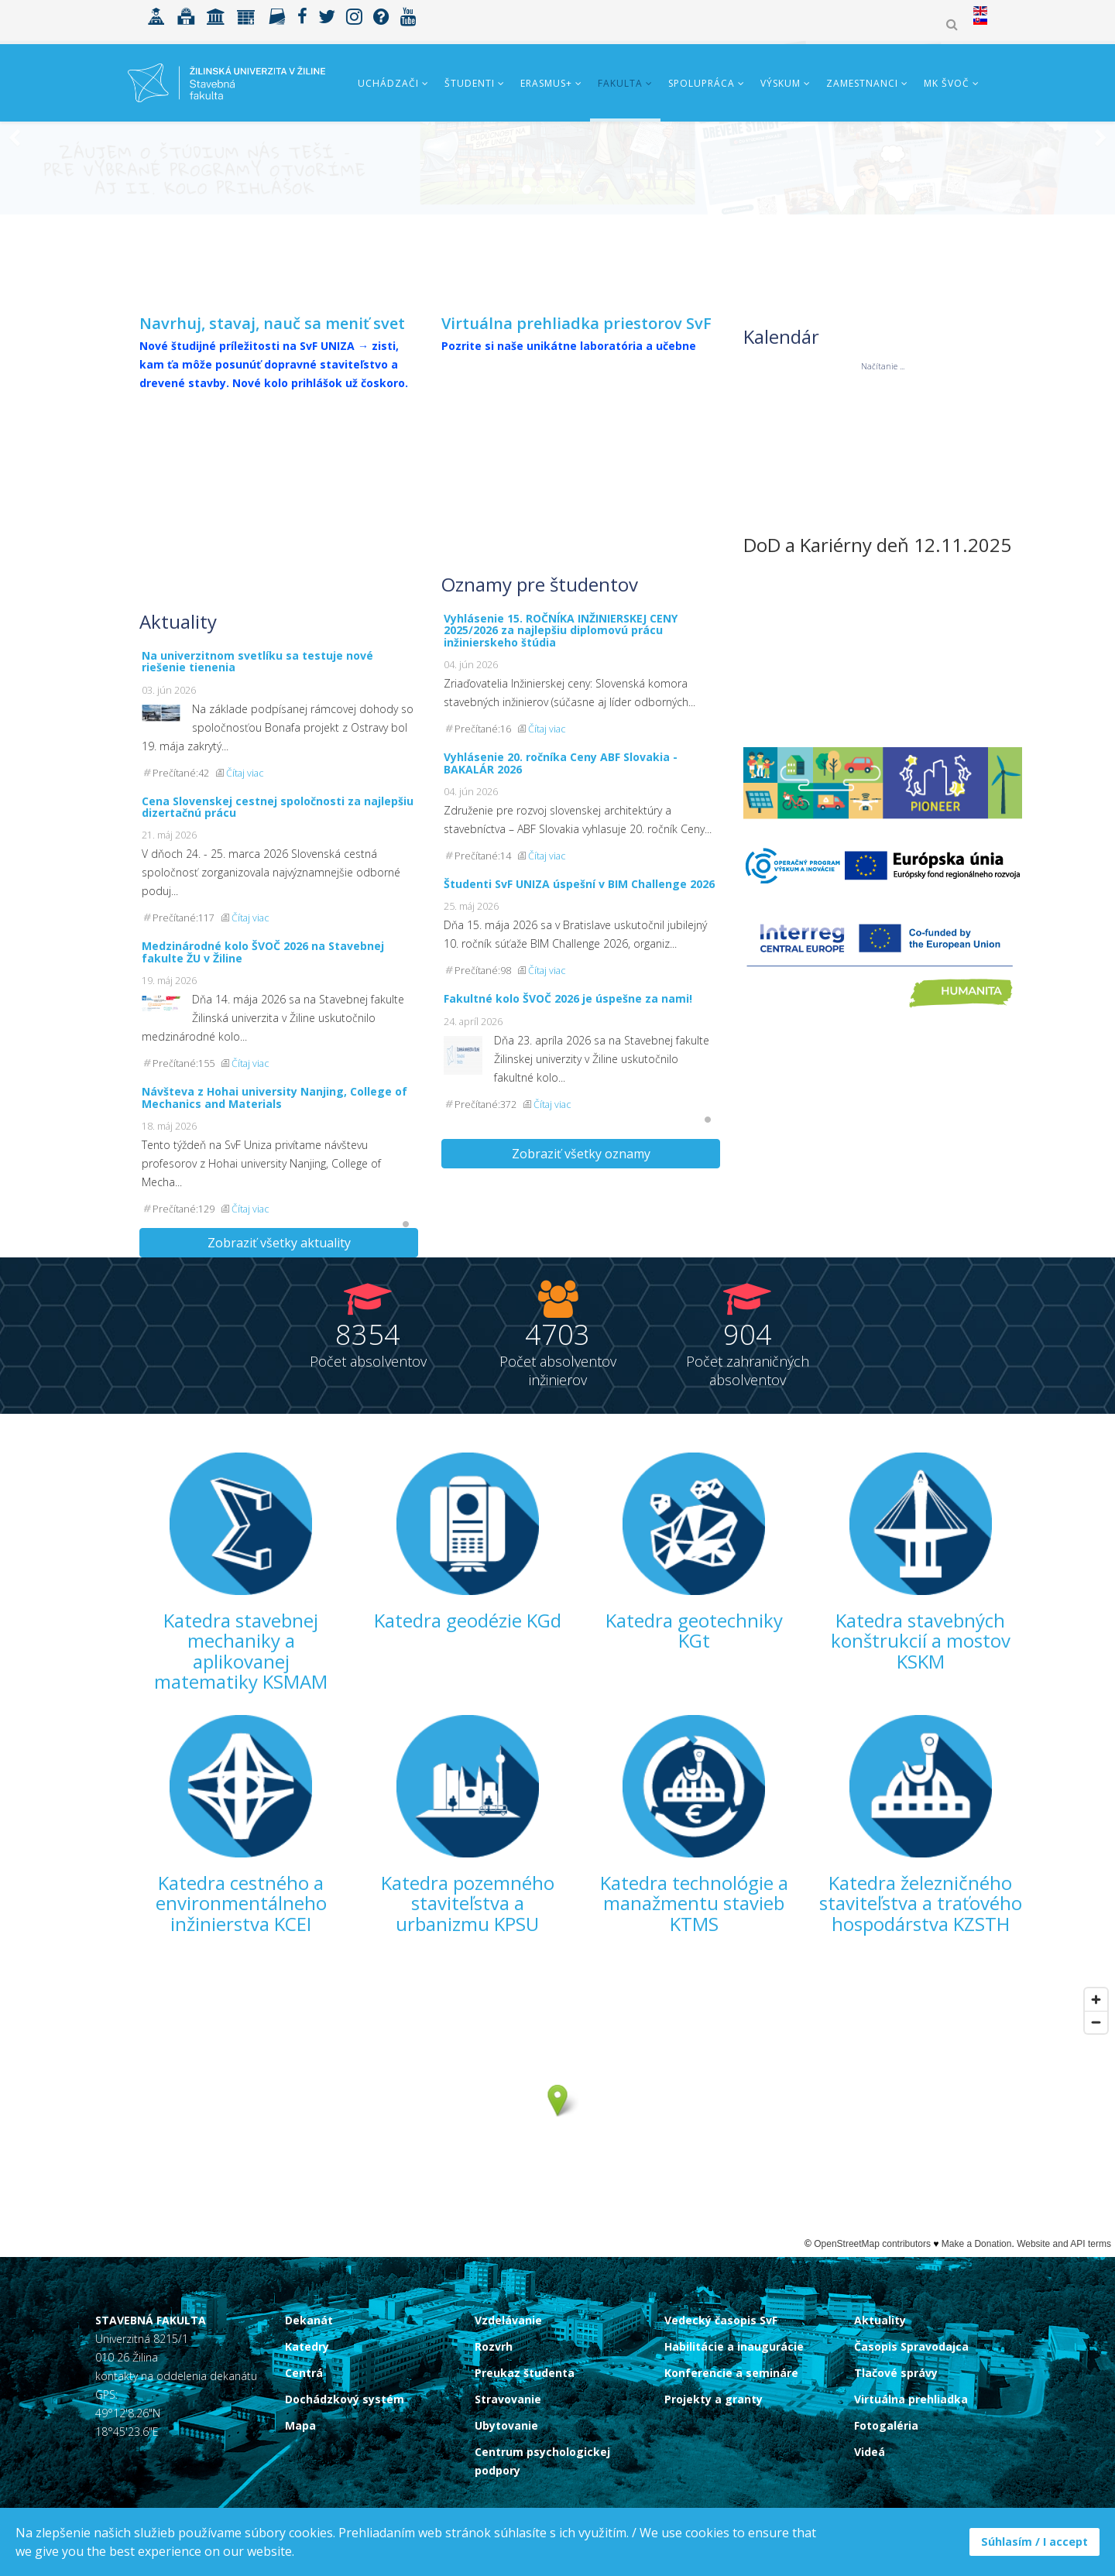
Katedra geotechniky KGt (694, 1630)
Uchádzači (388, 83)
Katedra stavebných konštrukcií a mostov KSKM (920, 1640)
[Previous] (15, 209)
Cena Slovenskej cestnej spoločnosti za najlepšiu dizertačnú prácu (277, 807)
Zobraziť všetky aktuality (279, 1242)
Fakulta (620, 83)
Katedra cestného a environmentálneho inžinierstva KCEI (241, 1903)
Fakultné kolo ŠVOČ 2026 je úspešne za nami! (568, 998)
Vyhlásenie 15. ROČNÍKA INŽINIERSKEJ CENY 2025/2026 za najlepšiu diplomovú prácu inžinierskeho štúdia (561, 630)
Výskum (780, 83)
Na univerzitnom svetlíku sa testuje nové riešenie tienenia (257, 661)
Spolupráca (701, 83)
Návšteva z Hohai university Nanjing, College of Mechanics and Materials (274, 1097)
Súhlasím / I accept (1034, 2541)
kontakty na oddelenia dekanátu (176, 2375)
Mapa (300, 2425)
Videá (869, 2451)
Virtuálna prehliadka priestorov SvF (576, 323)
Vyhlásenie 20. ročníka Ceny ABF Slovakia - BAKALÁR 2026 (561, 762)
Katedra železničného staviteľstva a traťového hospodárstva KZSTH (920, 1903)
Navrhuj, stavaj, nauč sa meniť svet (272, 323)
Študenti (469, 83)
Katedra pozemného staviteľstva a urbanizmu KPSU (467, 1903)
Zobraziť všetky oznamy (581, 1153)
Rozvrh (494, 2346)
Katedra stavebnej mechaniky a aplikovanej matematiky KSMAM (241, 1650)
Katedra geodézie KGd (467, 1620)
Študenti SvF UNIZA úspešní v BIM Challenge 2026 (579, 883)
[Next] (1099, 209)
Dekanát (309, 2320)
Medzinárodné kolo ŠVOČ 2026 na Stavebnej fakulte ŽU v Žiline (263, 951)
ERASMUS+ (546, 83)
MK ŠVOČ (946, 83)
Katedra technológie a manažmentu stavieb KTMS (694, 1903)
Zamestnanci (862, 83)
